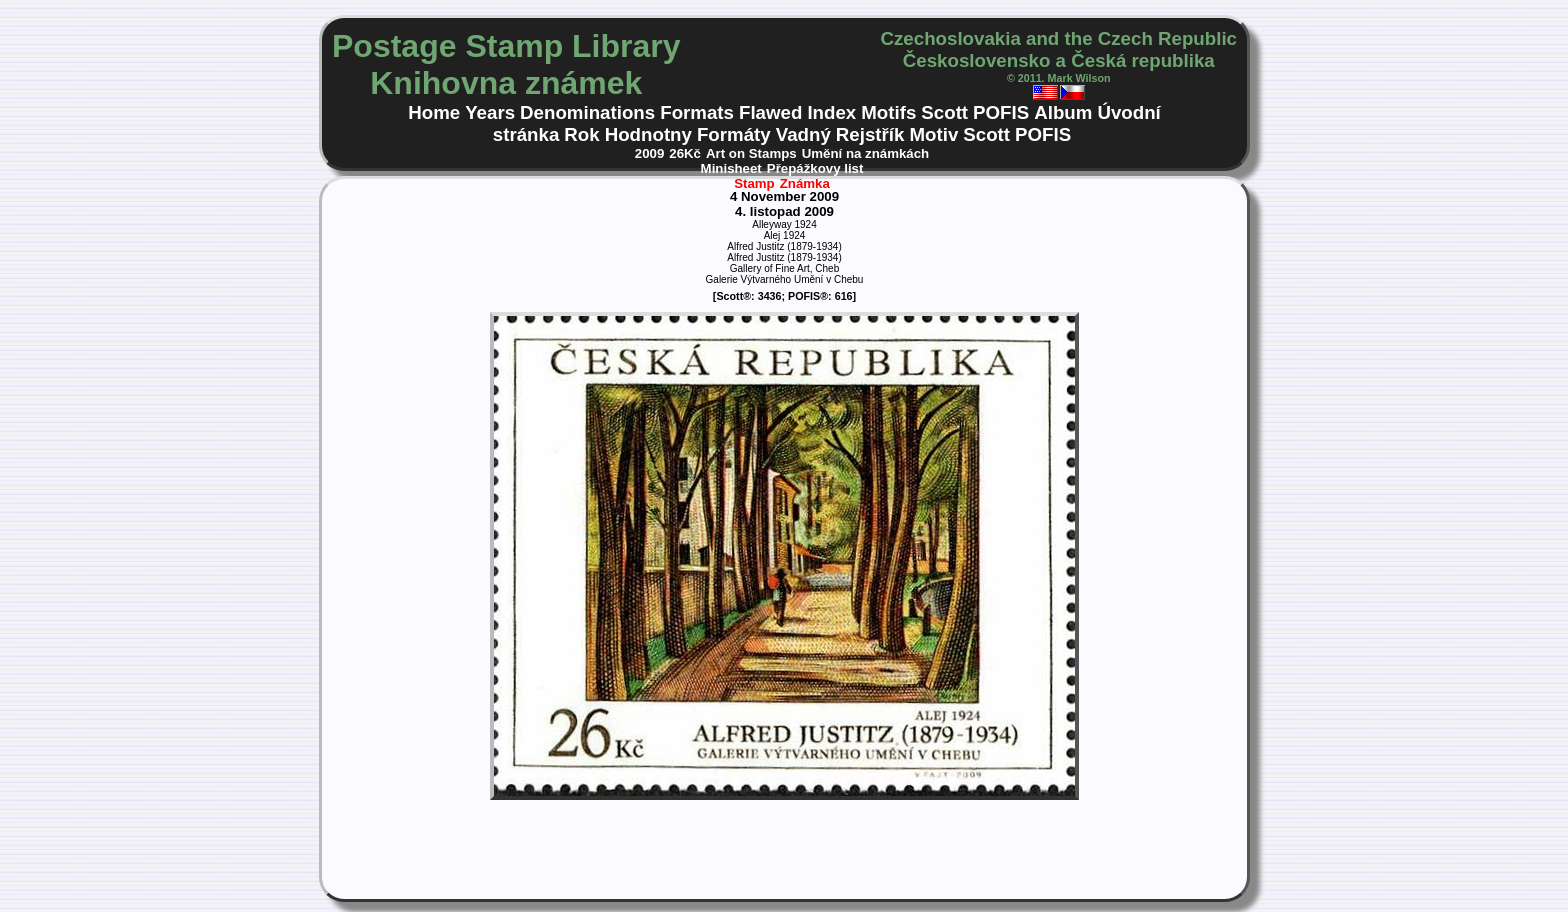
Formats (697, 112)
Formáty (734, 134)
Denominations (587, 112)
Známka (805, 183)
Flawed (770, 112)
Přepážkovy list (815, 168)
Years (490, 112)
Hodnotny (648, 134)
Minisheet (731, 168)
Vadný (803, 134)
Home (434, 112)
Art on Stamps (751, 153)
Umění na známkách (866, 153)
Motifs (888, 112)
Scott (944, 112)
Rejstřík (870, 134)
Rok (581, 134)
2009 (650, 153)
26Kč (685, 153)
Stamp (754, 183)
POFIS (1001, 112)
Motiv (933, 134)
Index (831, 112)
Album (1063, 112)
